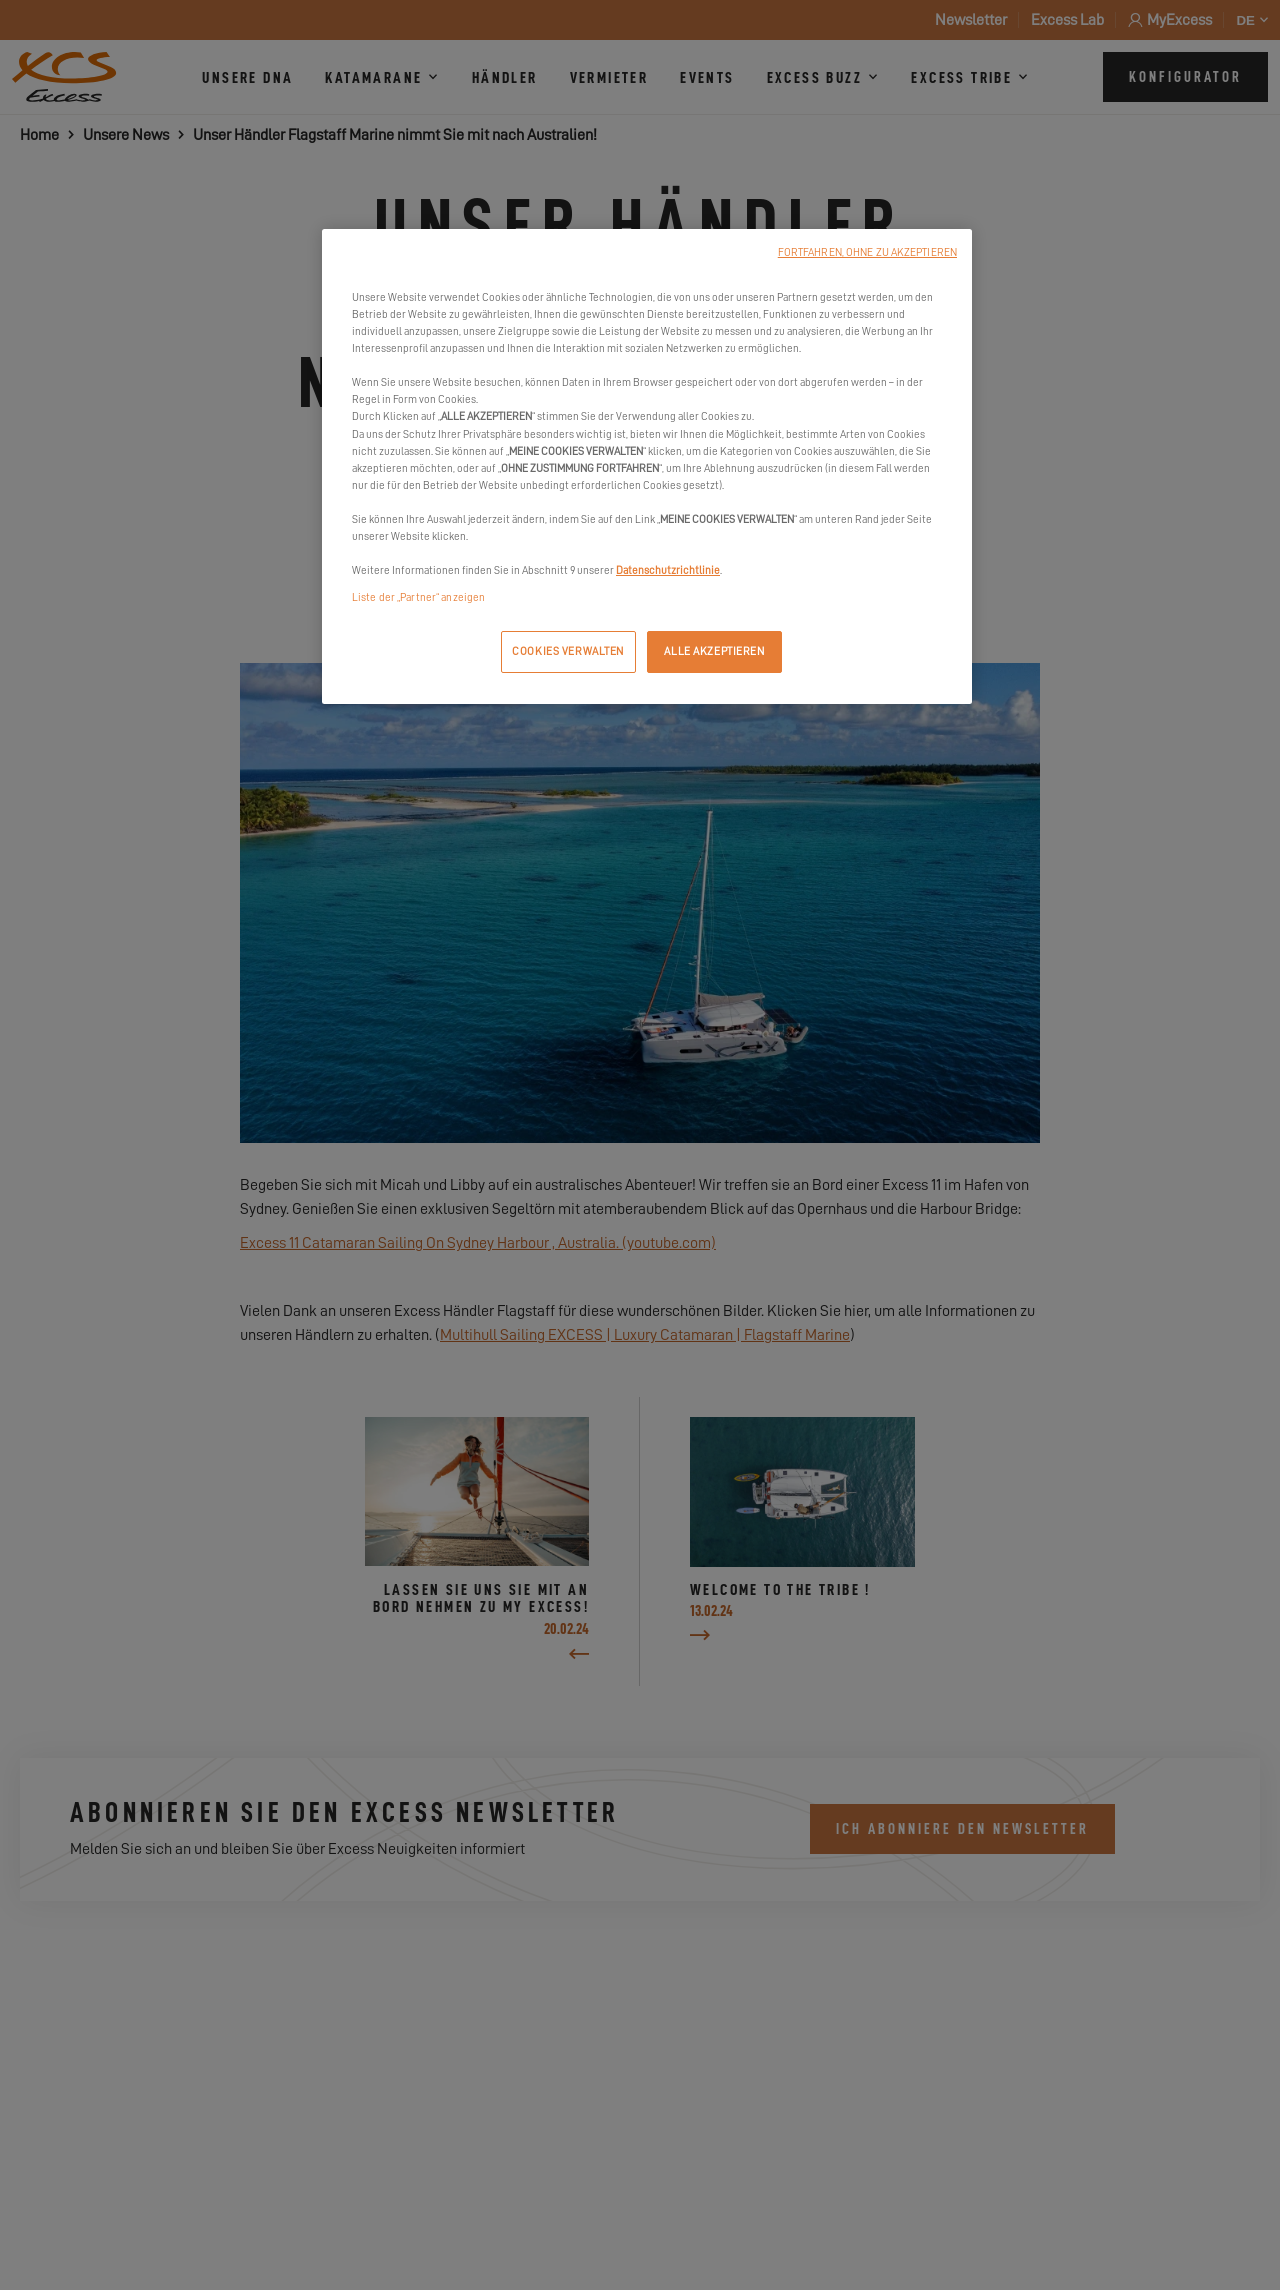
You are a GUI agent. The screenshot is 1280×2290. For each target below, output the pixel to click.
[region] (647, 466)
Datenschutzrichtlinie (668, 570)
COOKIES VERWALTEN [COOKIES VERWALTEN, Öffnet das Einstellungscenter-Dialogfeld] (568, 651)
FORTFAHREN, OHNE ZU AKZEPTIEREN (867, 252)
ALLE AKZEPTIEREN (714, 651)
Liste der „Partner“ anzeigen (418, 597)
